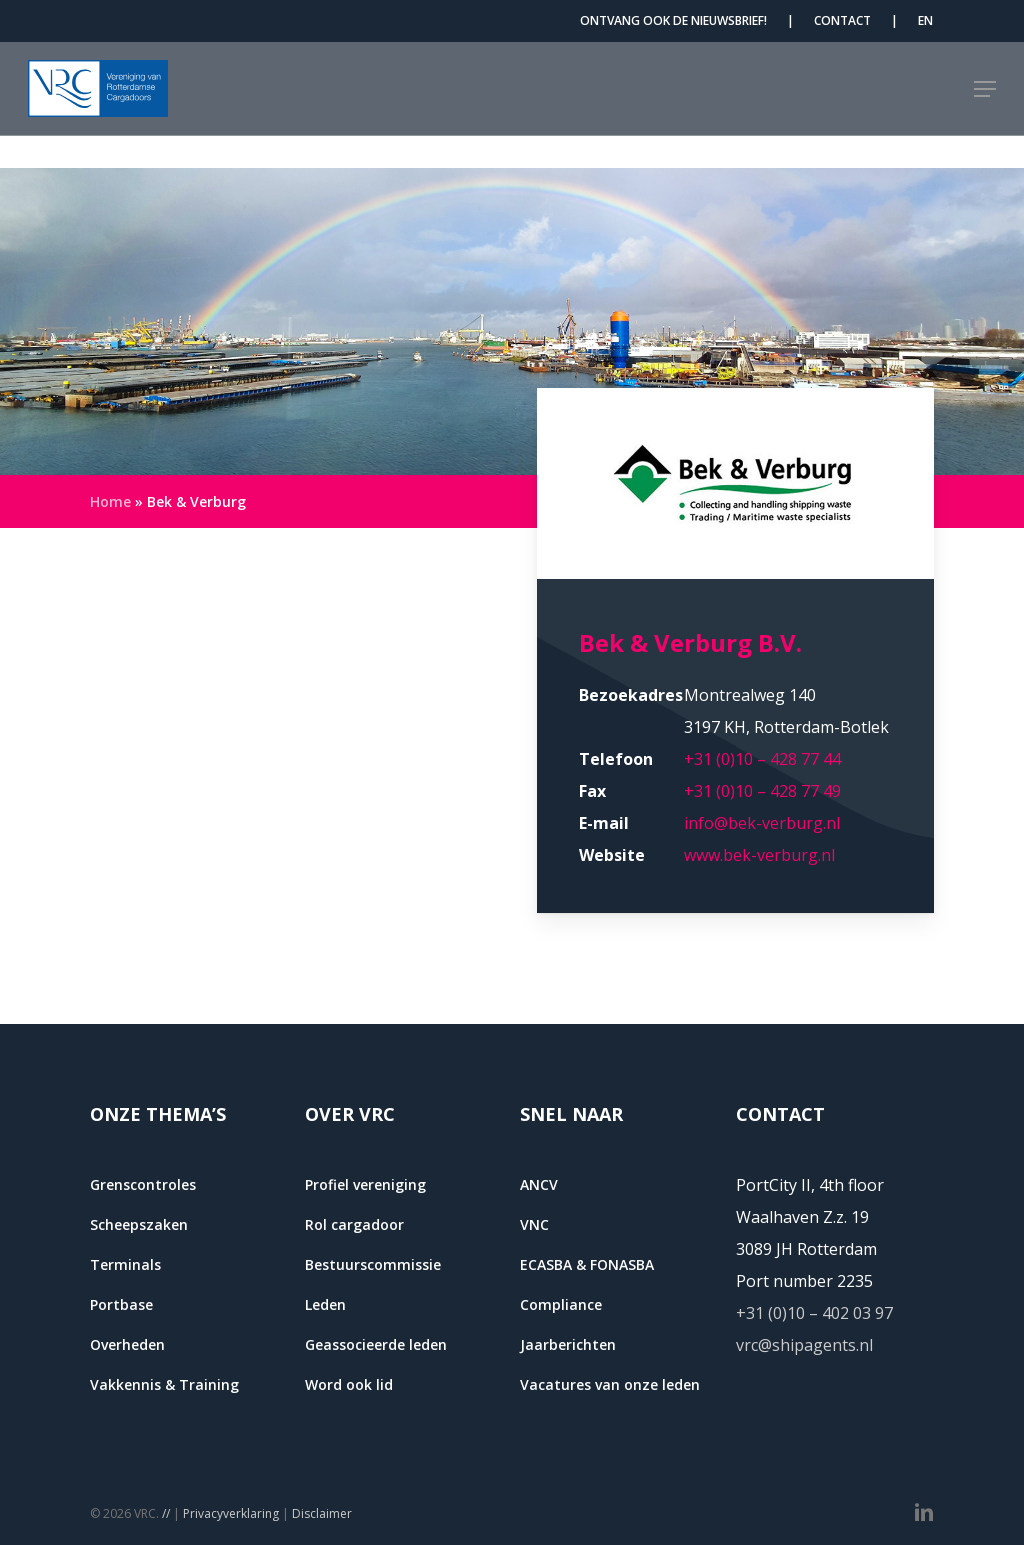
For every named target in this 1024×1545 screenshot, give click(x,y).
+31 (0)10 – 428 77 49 (762, 791)
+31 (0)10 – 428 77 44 (762, 759)
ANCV (539, 1184)
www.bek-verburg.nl (759, 855)
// (166, 1513)
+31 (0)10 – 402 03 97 (814, 1313)
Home (110, 501)
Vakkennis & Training (164, 1384)
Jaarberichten (568, 1344)
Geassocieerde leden (376, 1344)
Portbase (121, 1304)
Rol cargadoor (354, 1224)
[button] (985, 105)
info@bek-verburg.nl (762, 823)
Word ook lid (349, 1384)
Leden (325, 1304)
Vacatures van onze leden (610, 1384)
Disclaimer (322, 1513)
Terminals (125, 1264)
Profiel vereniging (365, 1184)
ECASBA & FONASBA (587, 1264)
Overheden (127, 1344)
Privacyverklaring (231, 1513)
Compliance (561, 1304)
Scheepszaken (139, 1224)
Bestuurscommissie (373, 1264)
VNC (534, 1224)
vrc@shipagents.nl (804, 1345)
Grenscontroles (143, 1184)
